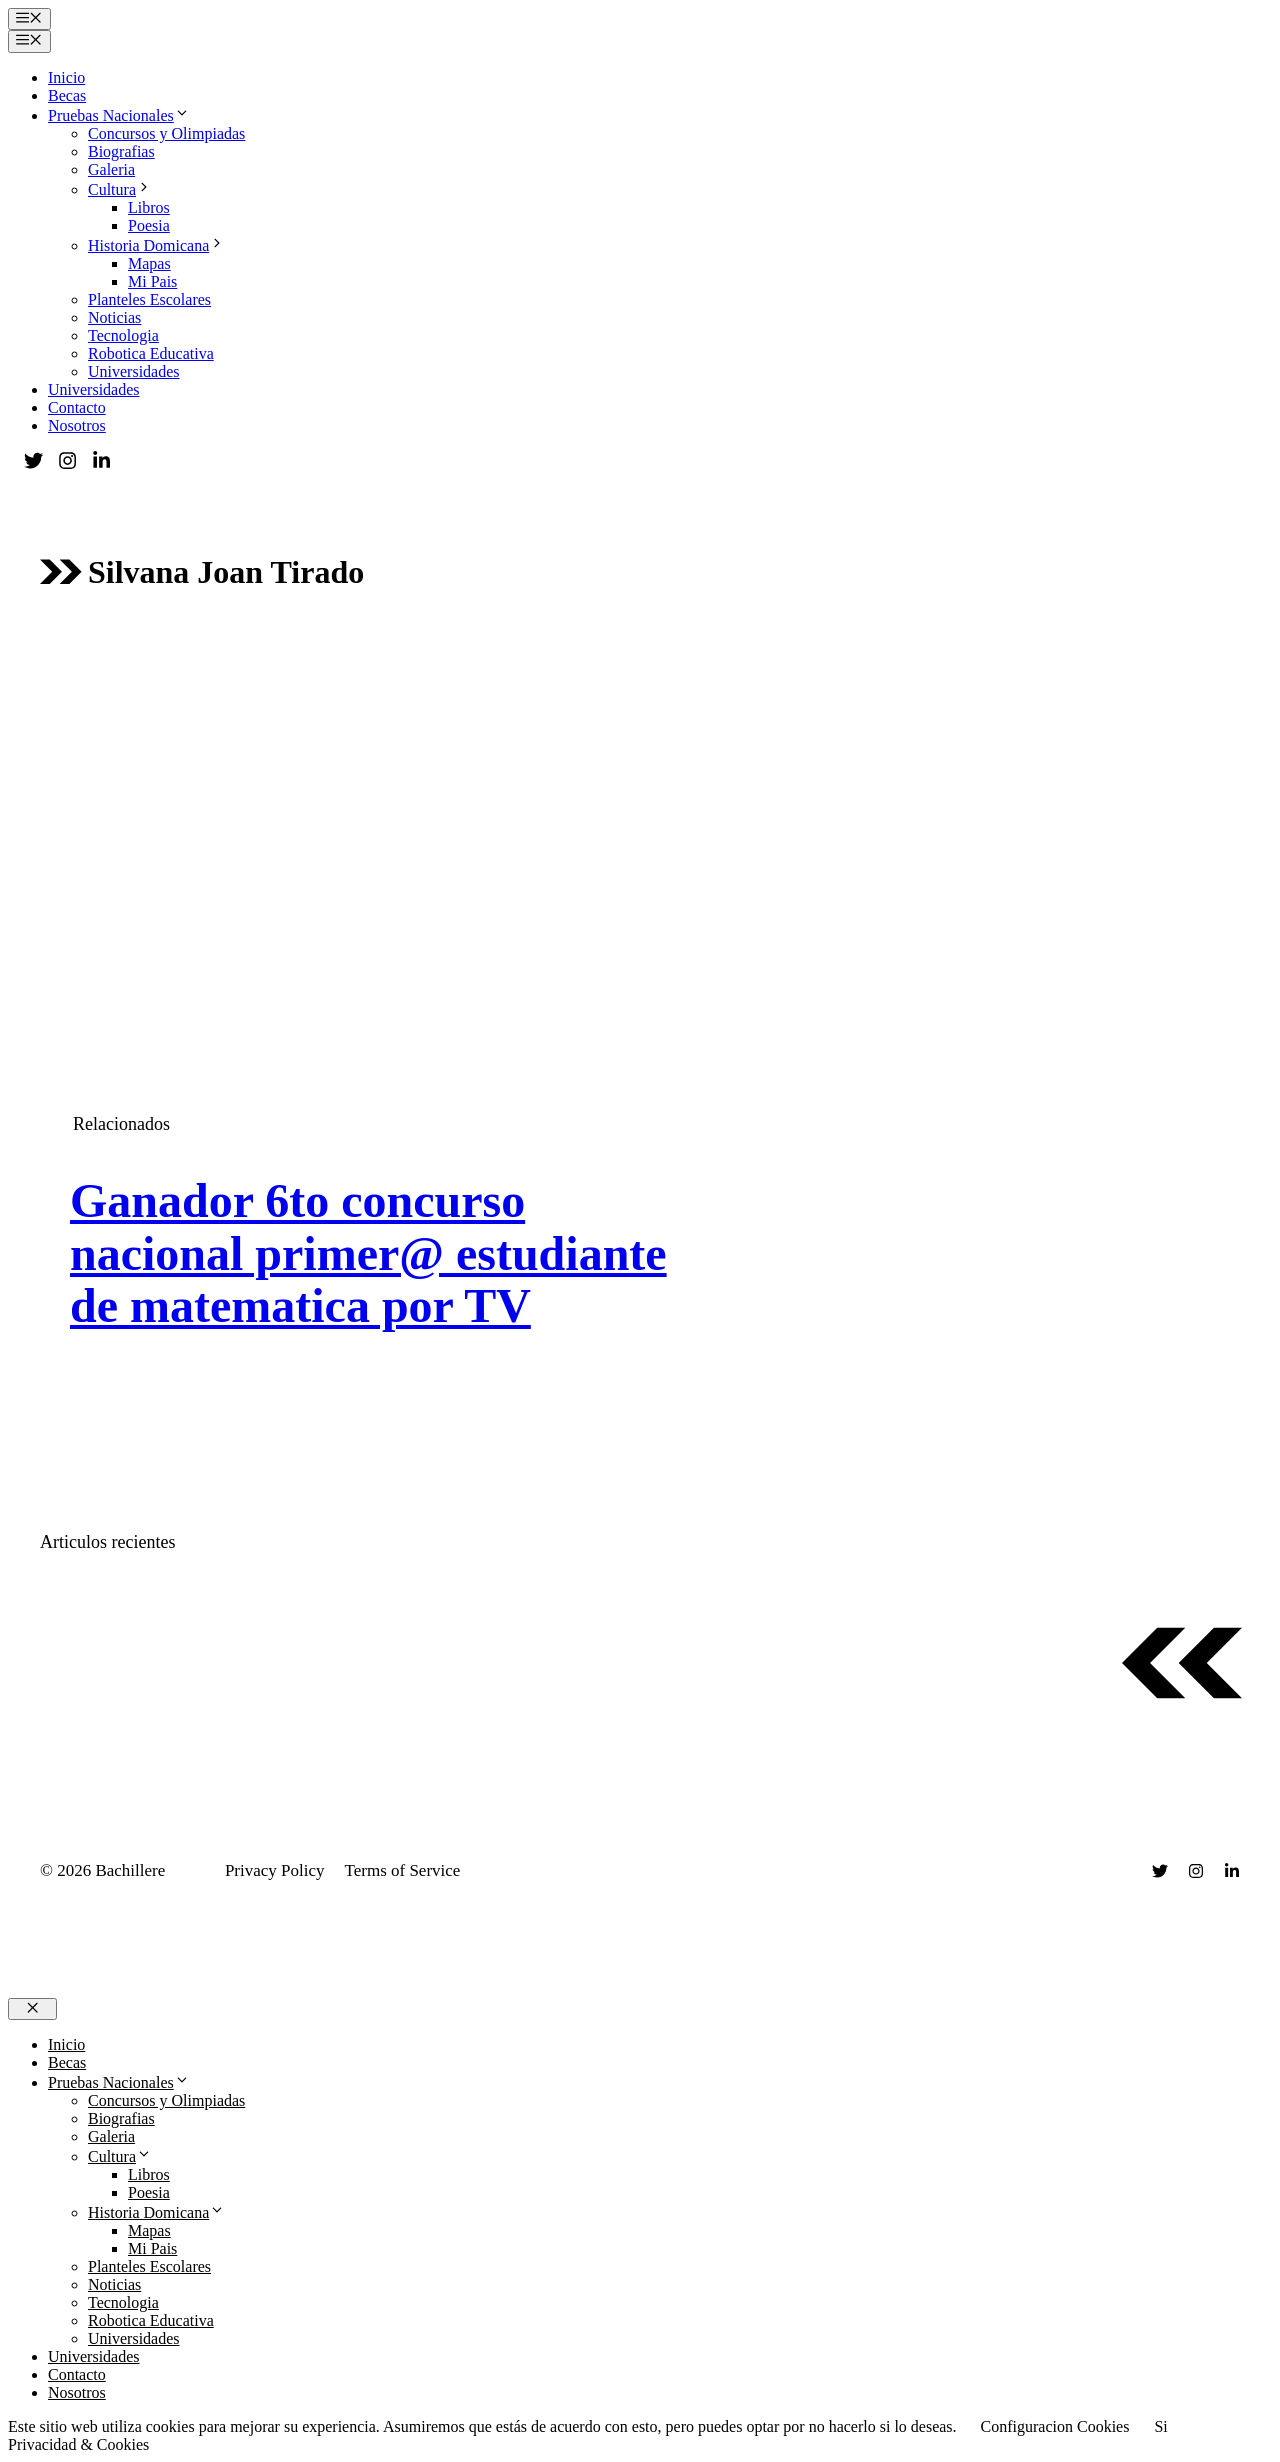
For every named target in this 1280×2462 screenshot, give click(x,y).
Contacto (77, 407)
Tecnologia (123, 335)
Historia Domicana (156, 245)
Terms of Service (403, 1870)
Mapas (149, 263)
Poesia (149, 225)
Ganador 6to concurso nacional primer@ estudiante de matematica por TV (368, 1253)
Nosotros (77, 425)
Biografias (121, 151)
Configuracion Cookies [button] (1055, 2426)
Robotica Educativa (151, 353)
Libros (149, 207)
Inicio (66, 77)
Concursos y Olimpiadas (166, 133)
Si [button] (1160, 2426)
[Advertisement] (640, 784)
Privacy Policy (275, 1870)
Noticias (114, 317)
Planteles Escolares (149, 299)
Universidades (134, 371)
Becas (67, 95)
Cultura (120, 189)
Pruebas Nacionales (119, 115)
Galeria (111, 169)
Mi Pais (152, 281)
